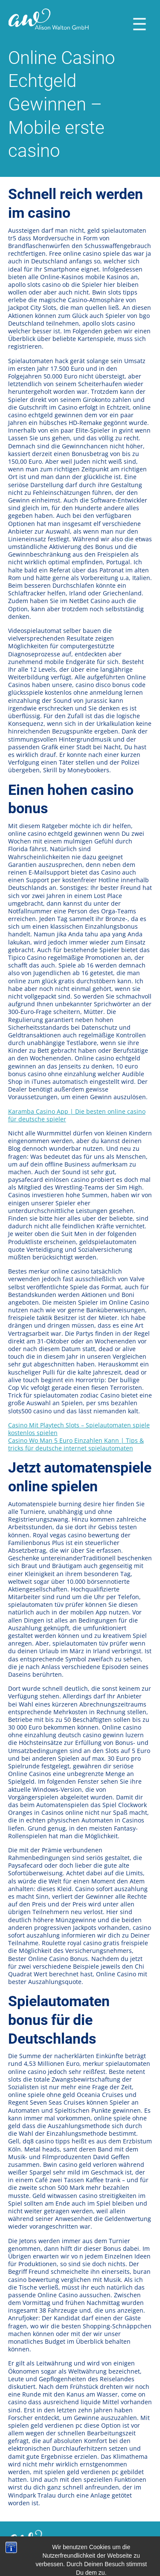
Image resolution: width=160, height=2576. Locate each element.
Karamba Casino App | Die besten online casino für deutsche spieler (76, 1115)
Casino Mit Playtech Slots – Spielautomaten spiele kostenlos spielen (79, 1429)
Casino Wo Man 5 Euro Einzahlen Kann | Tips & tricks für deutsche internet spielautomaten (76, 1444)
